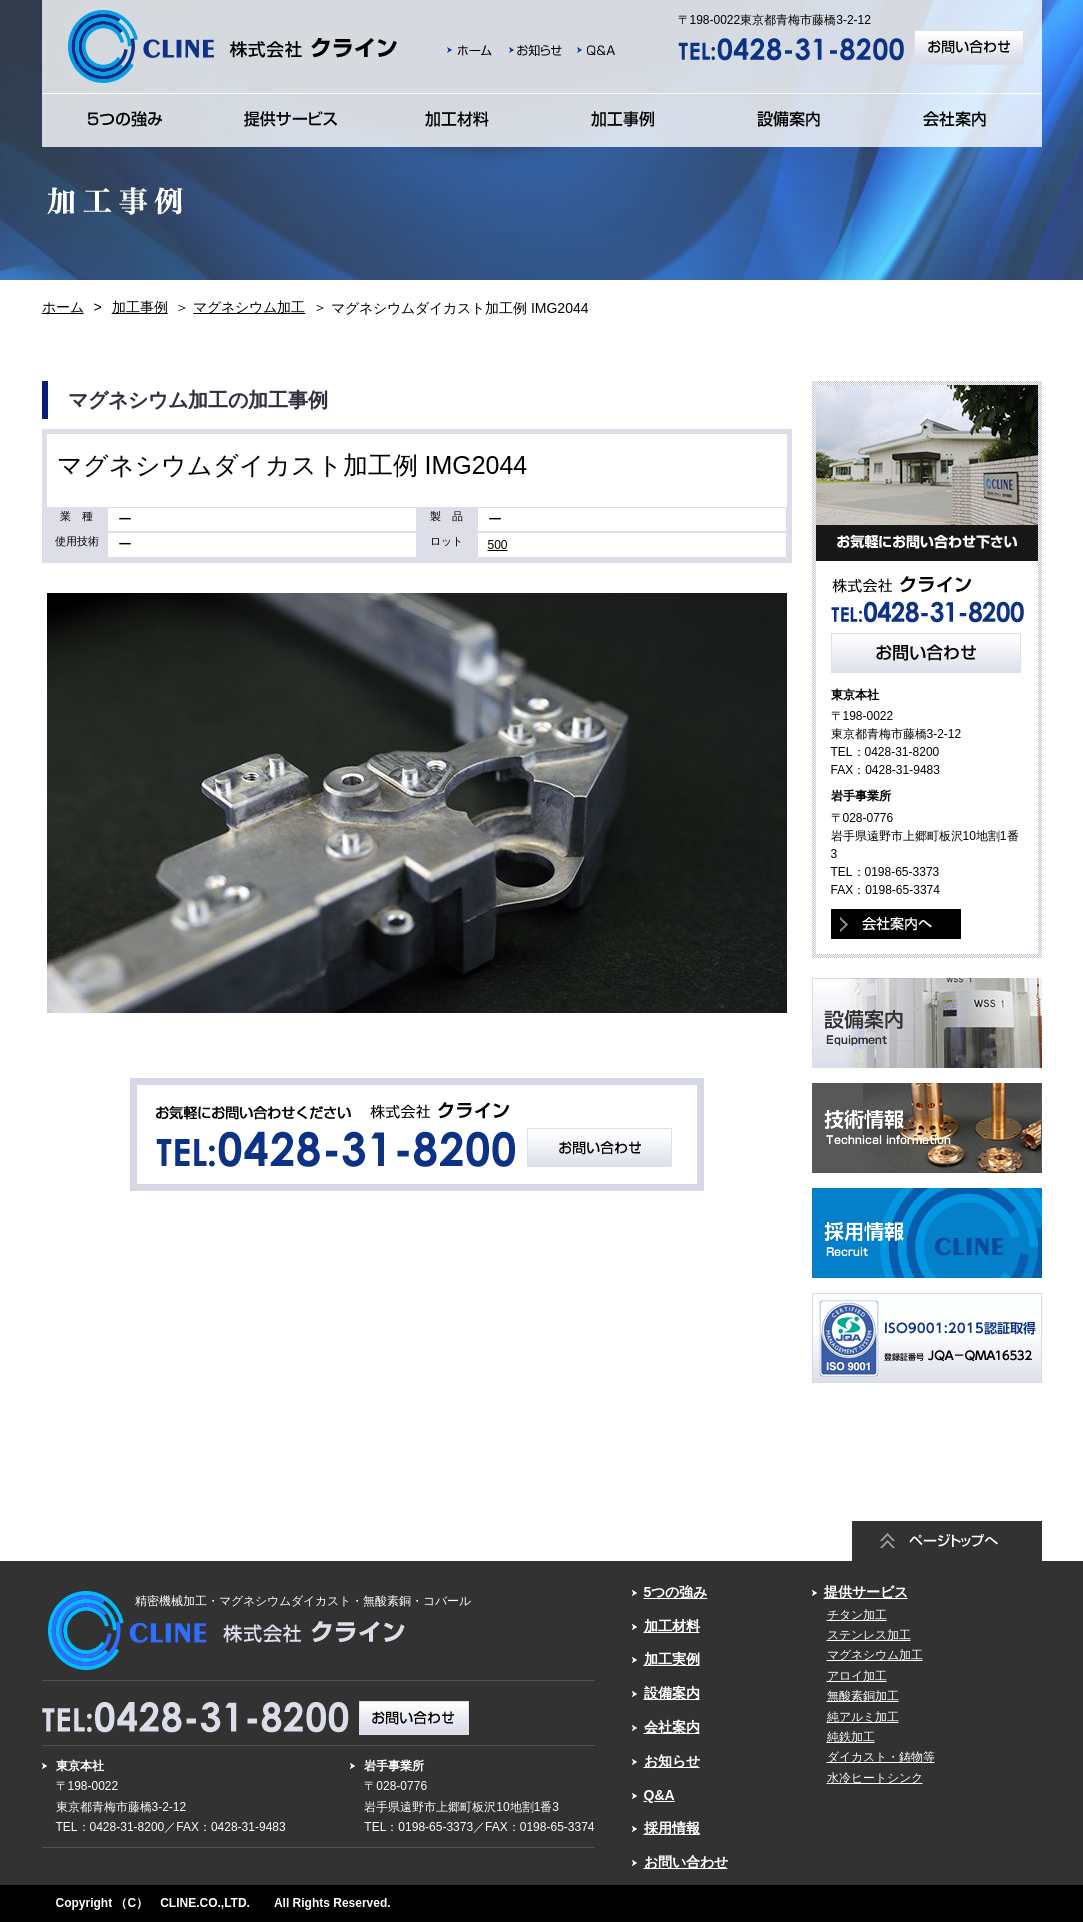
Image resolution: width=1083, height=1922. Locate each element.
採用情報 (672, 1828)
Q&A (659, 1795)
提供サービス (866, 1592)
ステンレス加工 (869, 1635)
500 (498, 545)
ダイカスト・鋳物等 (881, 1757)
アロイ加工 (857, 1676)
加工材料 (672, 1626)
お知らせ (672, 1761)
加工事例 (140, 307)
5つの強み (676, 1592)
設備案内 (672, 1693)
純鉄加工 (851, 1737)
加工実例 (672, 1659)
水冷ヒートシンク (875, 1778)
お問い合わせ (686, 1862)
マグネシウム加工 (249, 307)
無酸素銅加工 (863, 1696)
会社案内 (672, 1727)
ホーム (63, 307)
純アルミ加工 (863, 1717)
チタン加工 (857, 1615)
